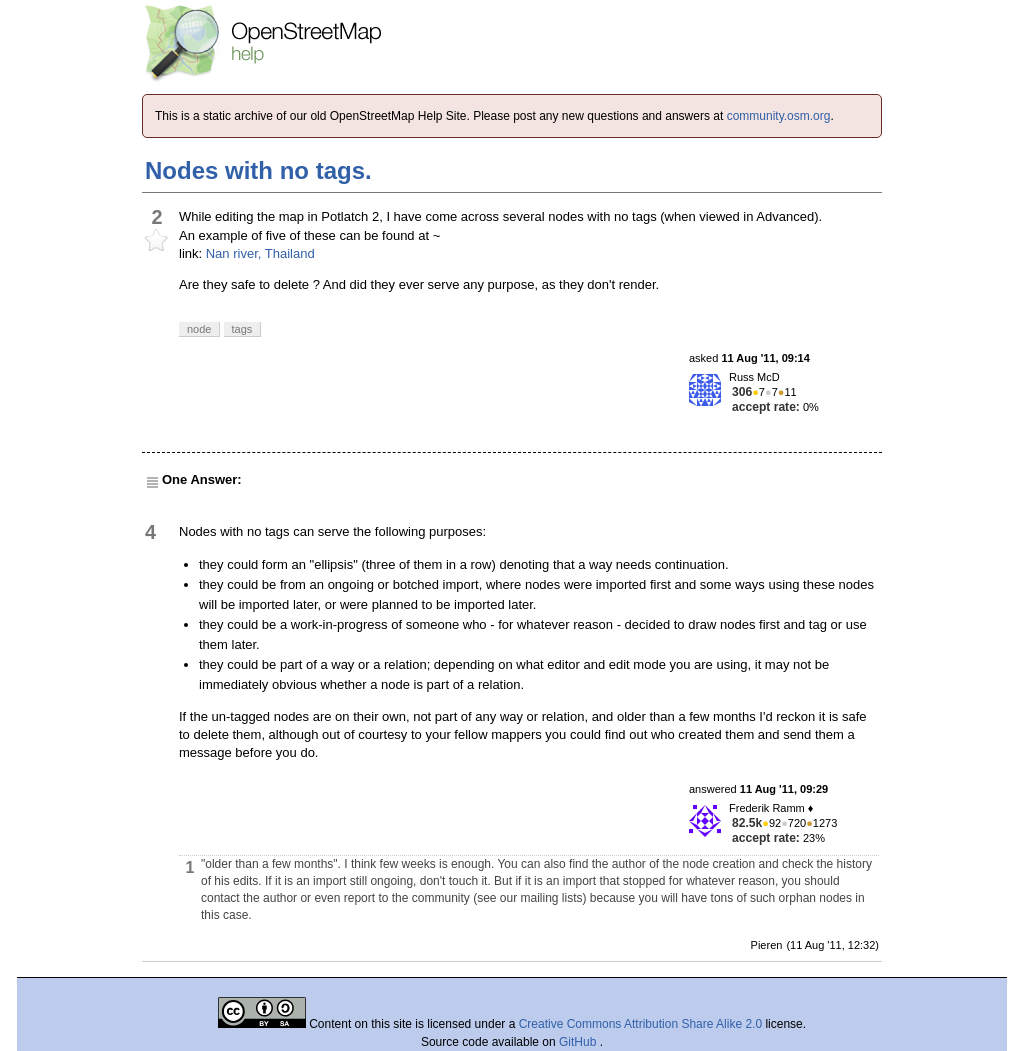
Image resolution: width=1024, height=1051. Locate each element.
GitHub (579, 1042)
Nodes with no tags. (258, 170)
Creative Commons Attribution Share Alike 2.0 (640, 1024)
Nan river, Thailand (260, 253)
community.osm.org (779, 116)
